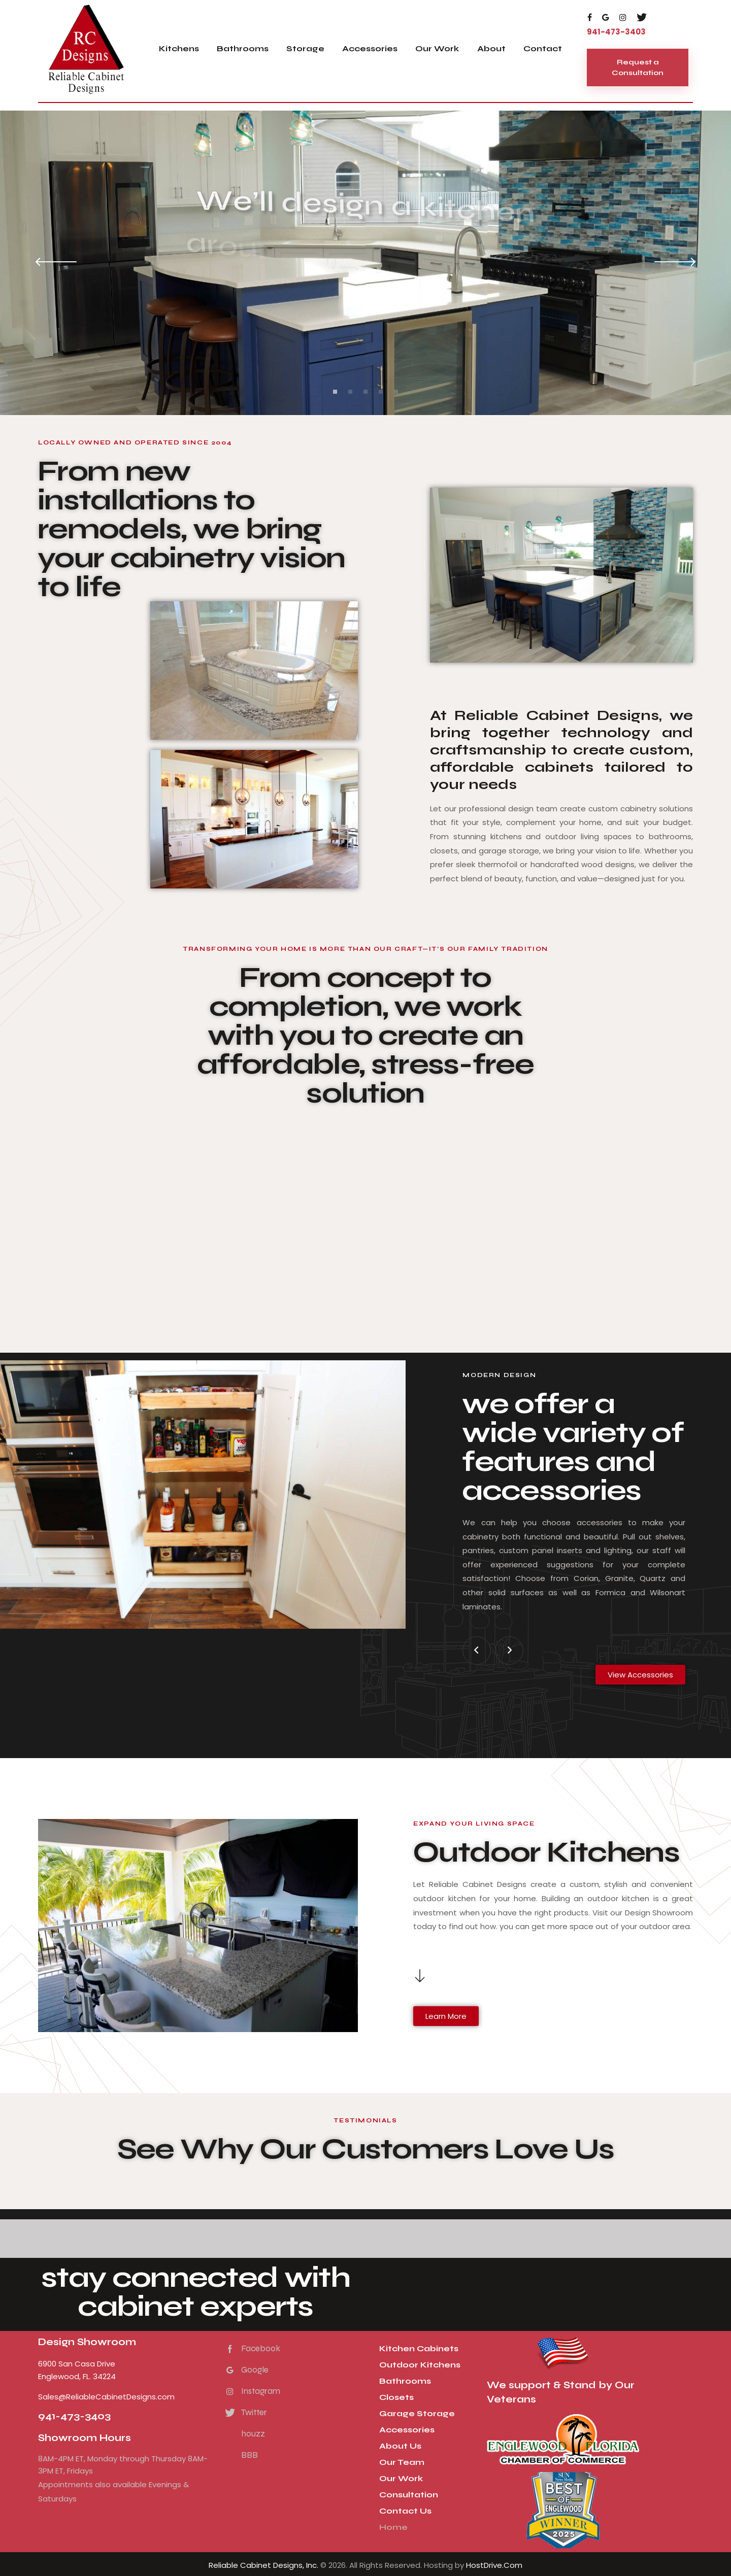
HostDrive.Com (494, 2565)
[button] (476, 1650)
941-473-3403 (74, 2416)
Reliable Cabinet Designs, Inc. (263, 2565)
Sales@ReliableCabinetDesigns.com (106, 2396)
